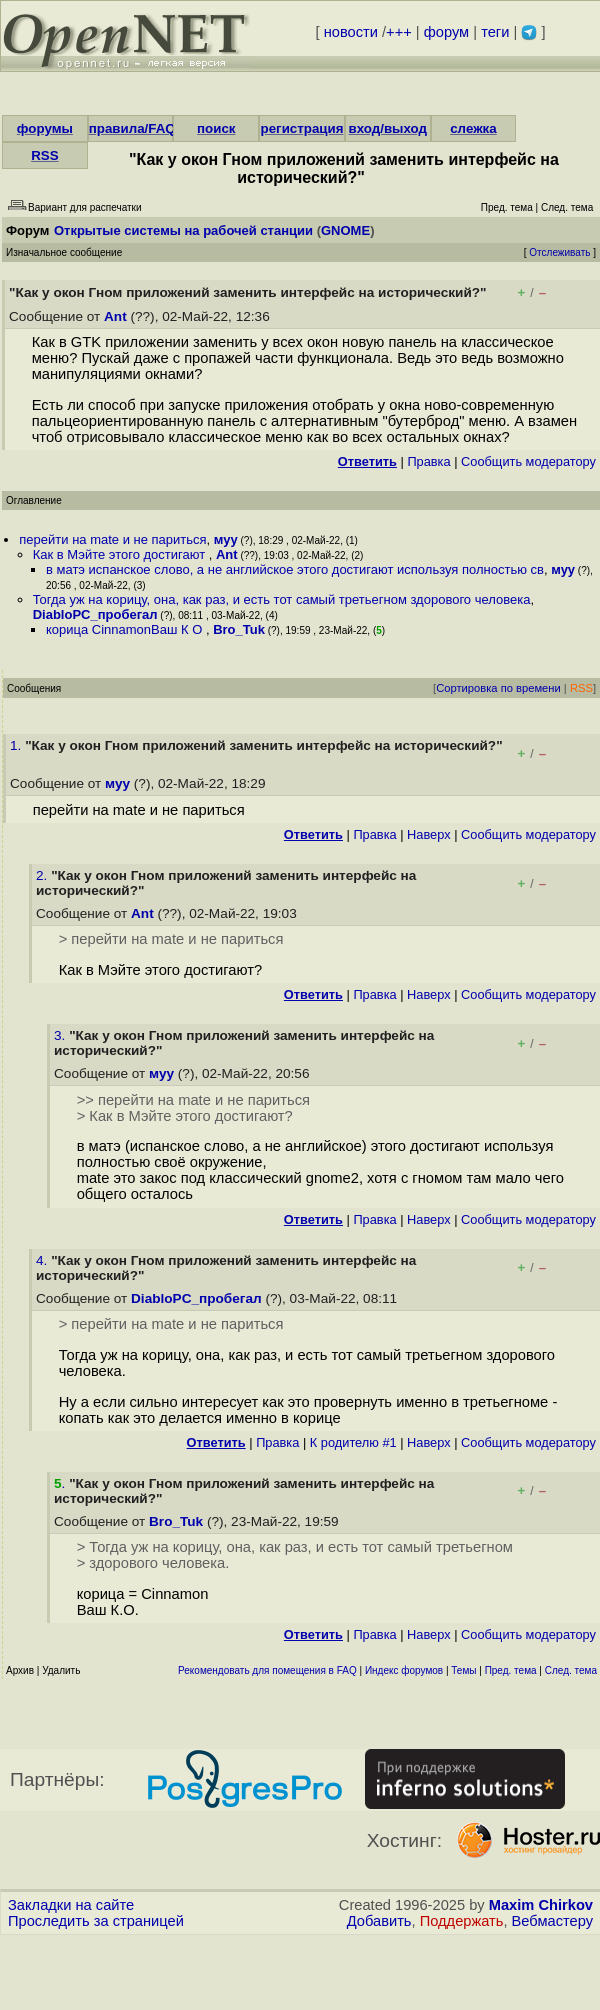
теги (495, 32)
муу (226, 539)
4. (43, 1260)
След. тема (571, 1670)
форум (446, 32)
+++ (399, 32)
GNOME (345, 230)
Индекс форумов (404, 1670)
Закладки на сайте (71, 1905)
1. (17, 745)
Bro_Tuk (239, 629)
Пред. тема (511, 1670)
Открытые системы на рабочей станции (183, 230)
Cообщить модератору (528, 461)
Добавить (379, 1921)
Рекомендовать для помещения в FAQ (267, 1670)
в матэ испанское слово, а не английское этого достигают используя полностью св (295, 569)
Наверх (429, 834)
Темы (463, 1670)
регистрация (302, 128)
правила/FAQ (132, 128)
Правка (428, 461)
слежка (473, 128)
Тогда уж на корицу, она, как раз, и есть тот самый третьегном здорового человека (282, 599)
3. (61, 1035)
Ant (115, 316)
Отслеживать (559, 252)
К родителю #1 (353, 1442)
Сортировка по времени (498, 688)
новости (351, 32)
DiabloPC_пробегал (95, 614)
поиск (216, 128)
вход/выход (387, 128)
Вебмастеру (552, 1921)
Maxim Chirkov (541, 1905)
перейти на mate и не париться (112, 539)
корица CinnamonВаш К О (126, 629)
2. (43, 875)
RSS (44, 155)
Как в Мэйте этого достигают (121, 554)
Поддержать (462, 1921)
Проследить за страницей (96, 1921)
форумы (45, 128)
